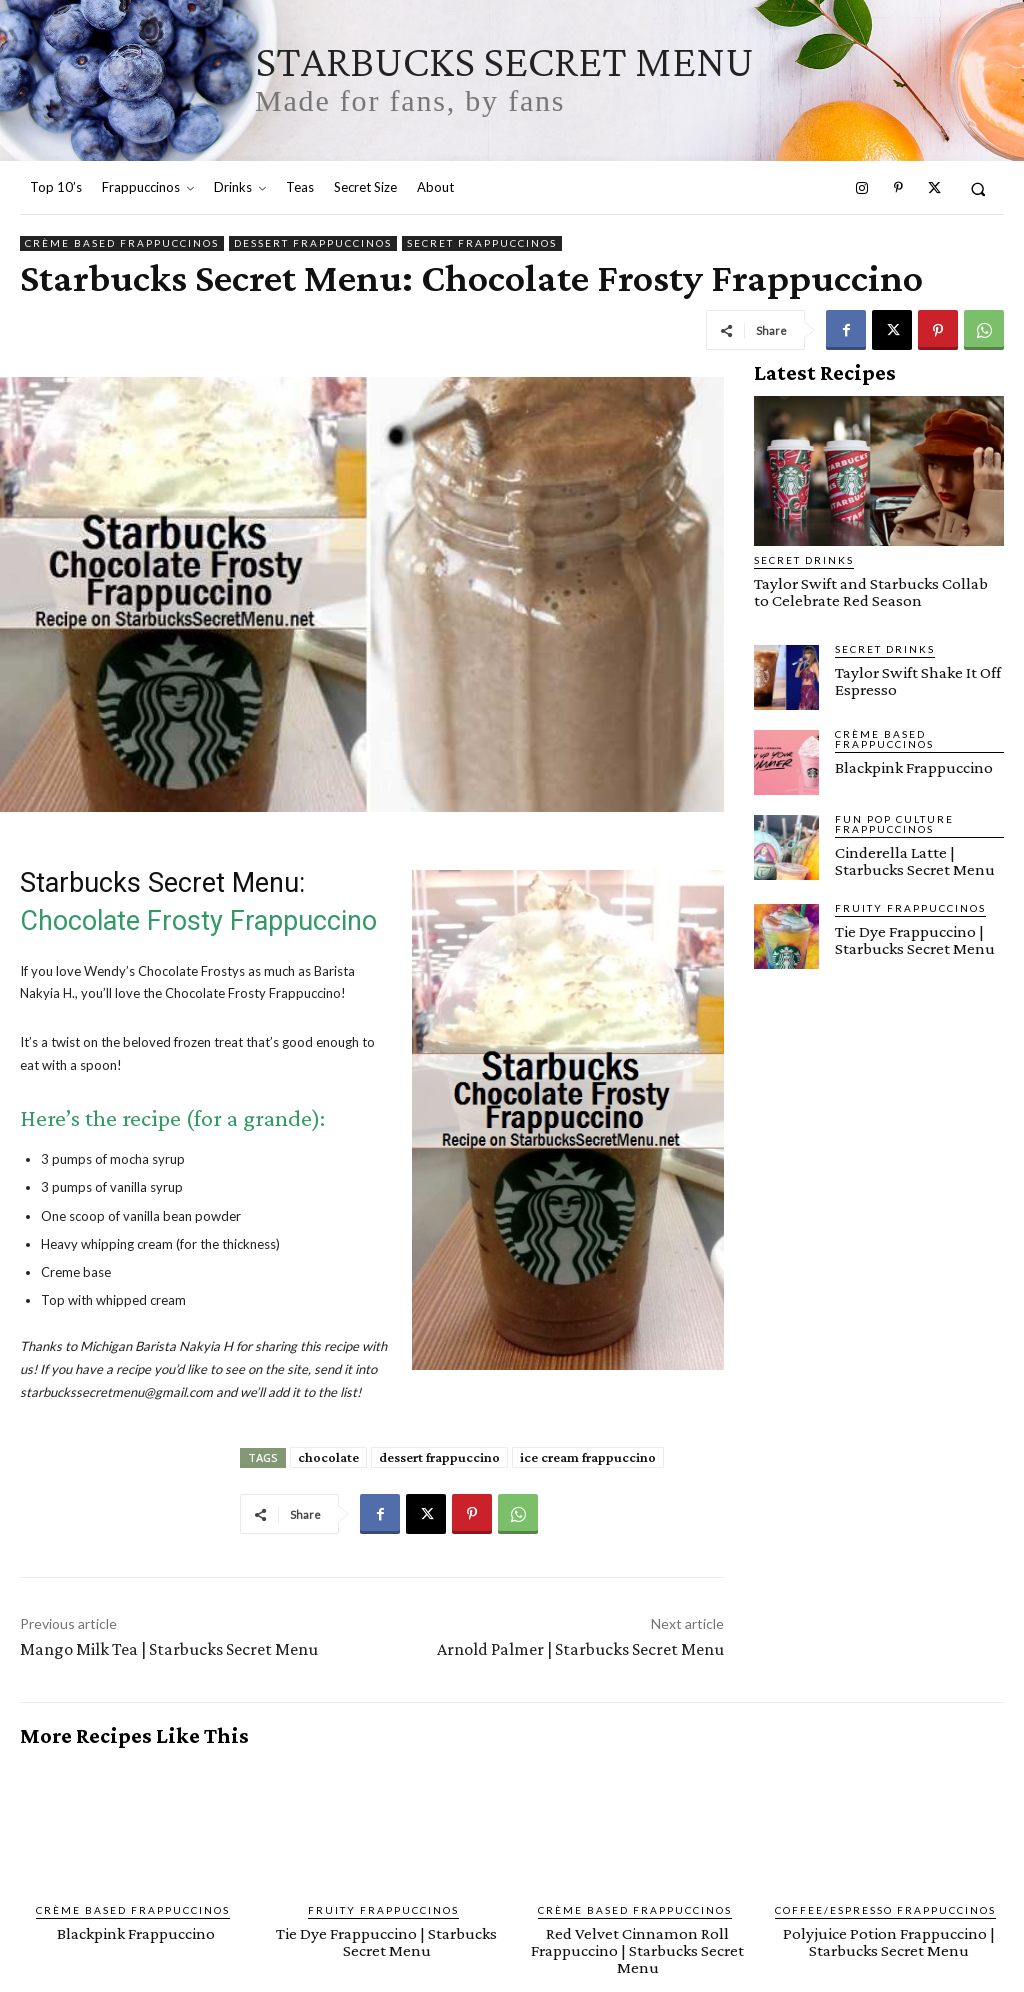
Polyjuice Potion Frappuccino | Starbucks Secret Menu (889, 1942)
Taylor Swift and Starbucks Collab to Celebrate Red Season (871, 592)
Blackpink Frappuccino (914, 767)
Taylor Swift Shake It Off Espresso (918, 681)
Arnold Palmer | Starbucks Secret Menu (580, 1649)
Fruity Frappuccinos (910, 908)
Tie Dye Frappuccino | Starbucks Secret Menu (915, 940)
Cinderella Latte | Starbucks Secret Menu (915, 861)
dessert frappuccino (439, 1457)
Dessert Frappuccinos (313, 243)
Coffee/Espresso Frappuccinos (885, 1910)
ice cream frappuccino (588, 1457)
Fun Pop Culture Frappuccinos (894, 824)
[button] (978, 188)
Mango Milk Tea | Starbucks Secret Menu (169, 1649)
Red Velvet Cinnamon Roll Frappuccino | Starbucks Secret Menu (637, 1950)
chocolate (328, 1457)
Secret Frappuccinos (482, 243)
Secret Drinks (804, 560)
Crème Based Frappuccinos (122, 243)
